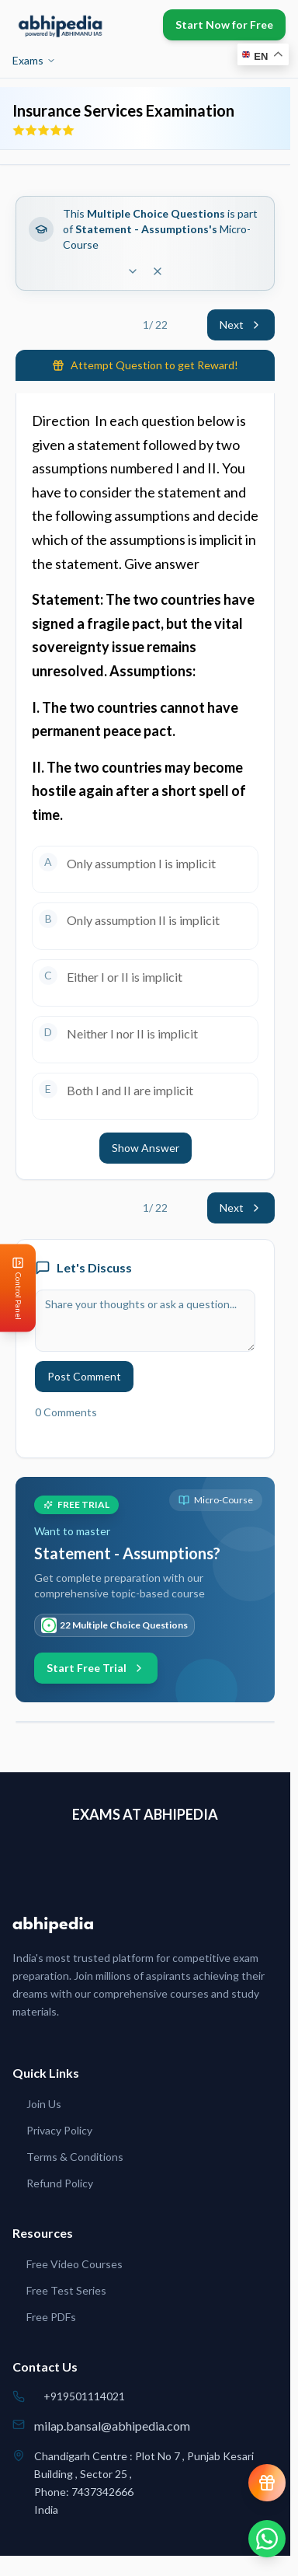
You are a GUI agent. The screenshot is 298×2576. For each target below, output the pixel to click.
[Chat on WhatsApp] (267, 2538)
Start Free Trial (96, 1667)
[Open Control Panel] (12, 1288)
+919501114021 (84, 2396)
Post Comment (84, 1376)
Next (241, 324)
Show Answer (145, 1147)
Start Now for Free (224, 24)
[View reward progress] (267, 2482)
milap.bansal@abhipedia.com (112, 2425)
